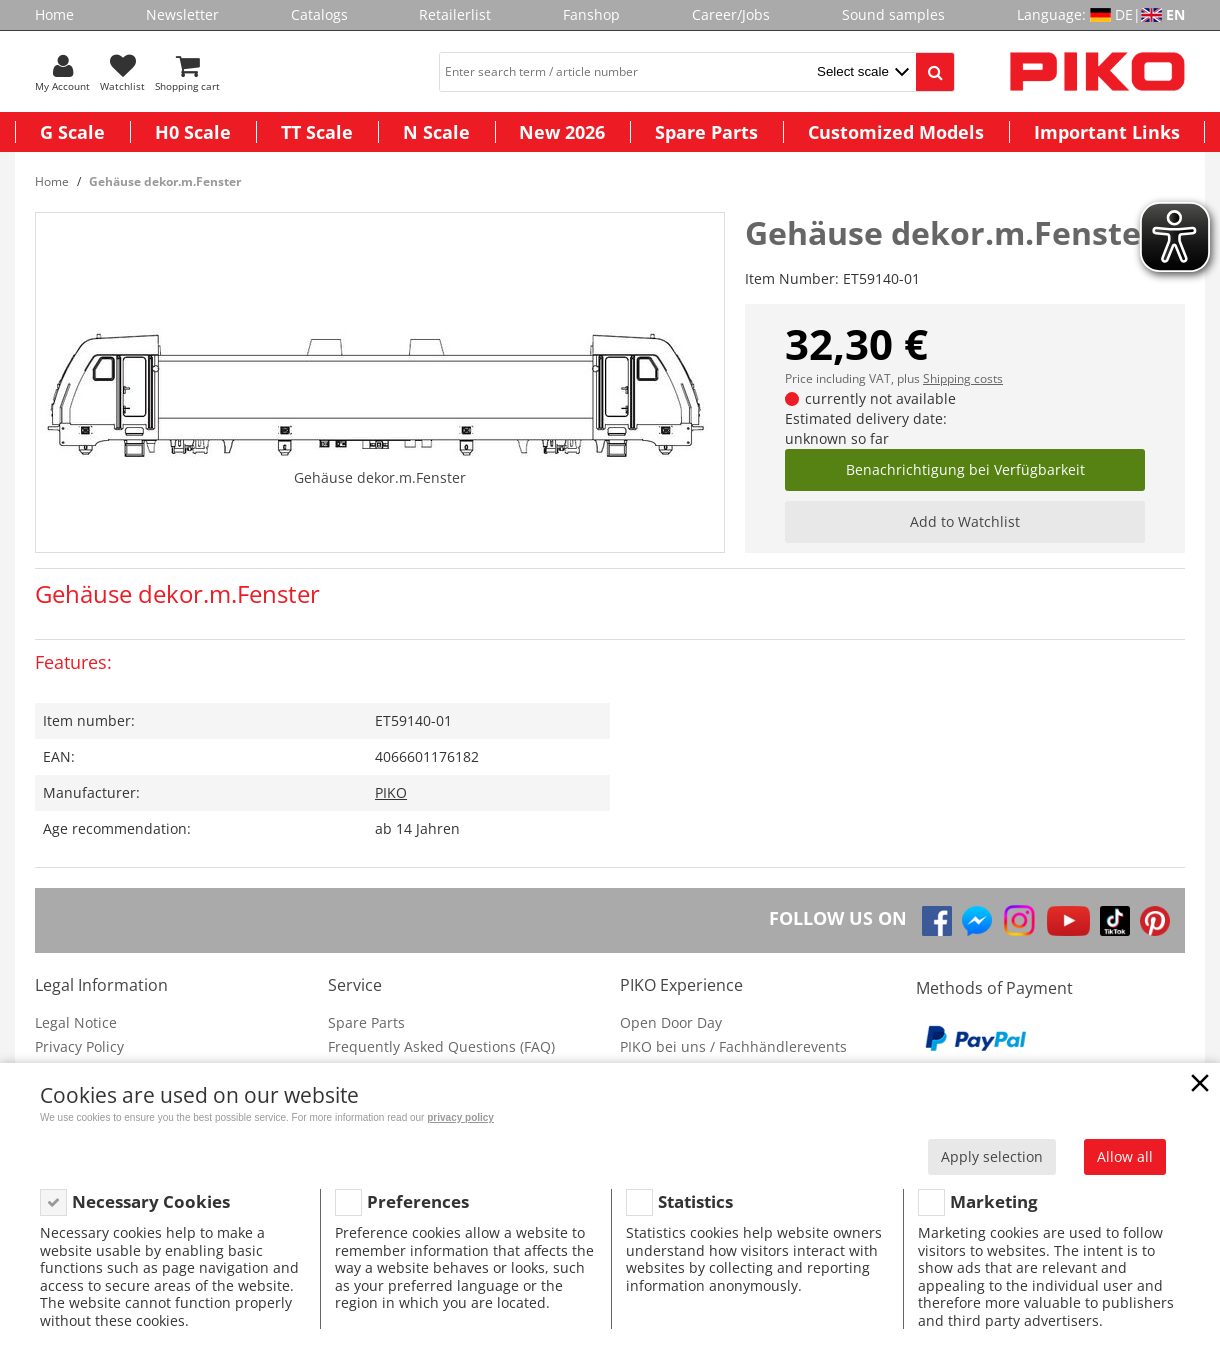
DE (1124, 14)
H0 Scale (193, 132)
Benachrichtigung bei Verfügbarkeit (965, 469)
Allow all (1125, 1156)
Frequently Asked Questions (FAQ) (441, 1046)
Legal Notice (76, 1022)
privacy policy (460, 1117)
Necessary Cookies (151, 1201)
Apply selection (992, 1156)
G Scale (72, 132)
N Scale (436, 132)
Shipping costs (963, 378)
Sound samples (893, 14)
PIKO (391, 792)
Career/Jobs (731, 14)
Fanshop (591, 14)
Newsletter (182, 14)
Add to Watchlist (965, 521)
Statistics (695, 1201)
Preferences (418, 1201)
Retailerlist (455, 14)
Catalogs (319, 14)
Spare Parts (706, 132)
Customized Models (896, 132)
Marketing (994, 1201)
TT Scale (317, 132)
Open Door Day (671, 1022)
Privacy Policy (79, 1046)
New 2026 (562, 132)
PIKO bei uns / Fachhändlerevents (733, 1046)
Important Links (1107, 132)
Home (54, 14)
